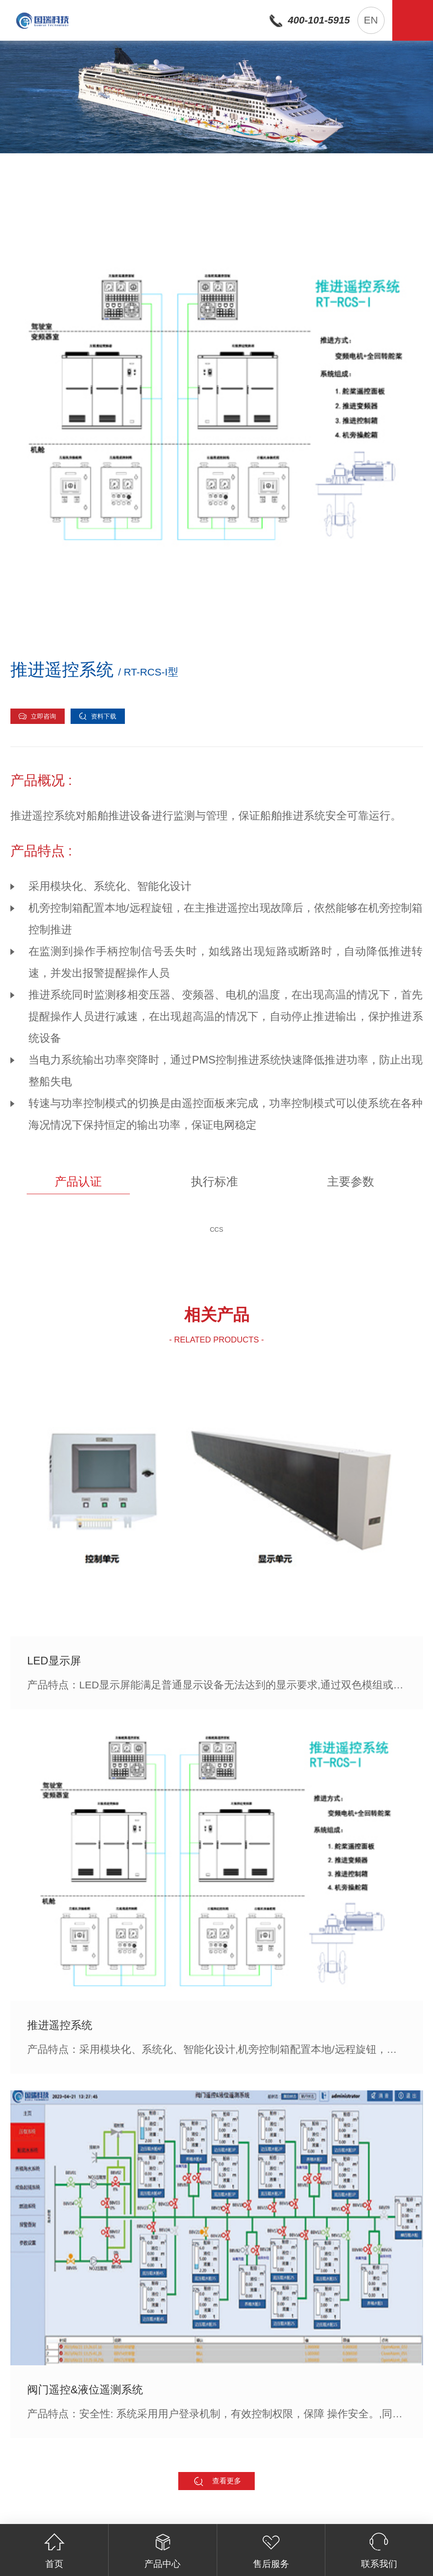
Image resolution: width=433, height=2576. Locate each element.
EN (371, 20)
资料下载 (97, 716)
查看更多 (217, 2481)
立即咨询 (37, 716)
